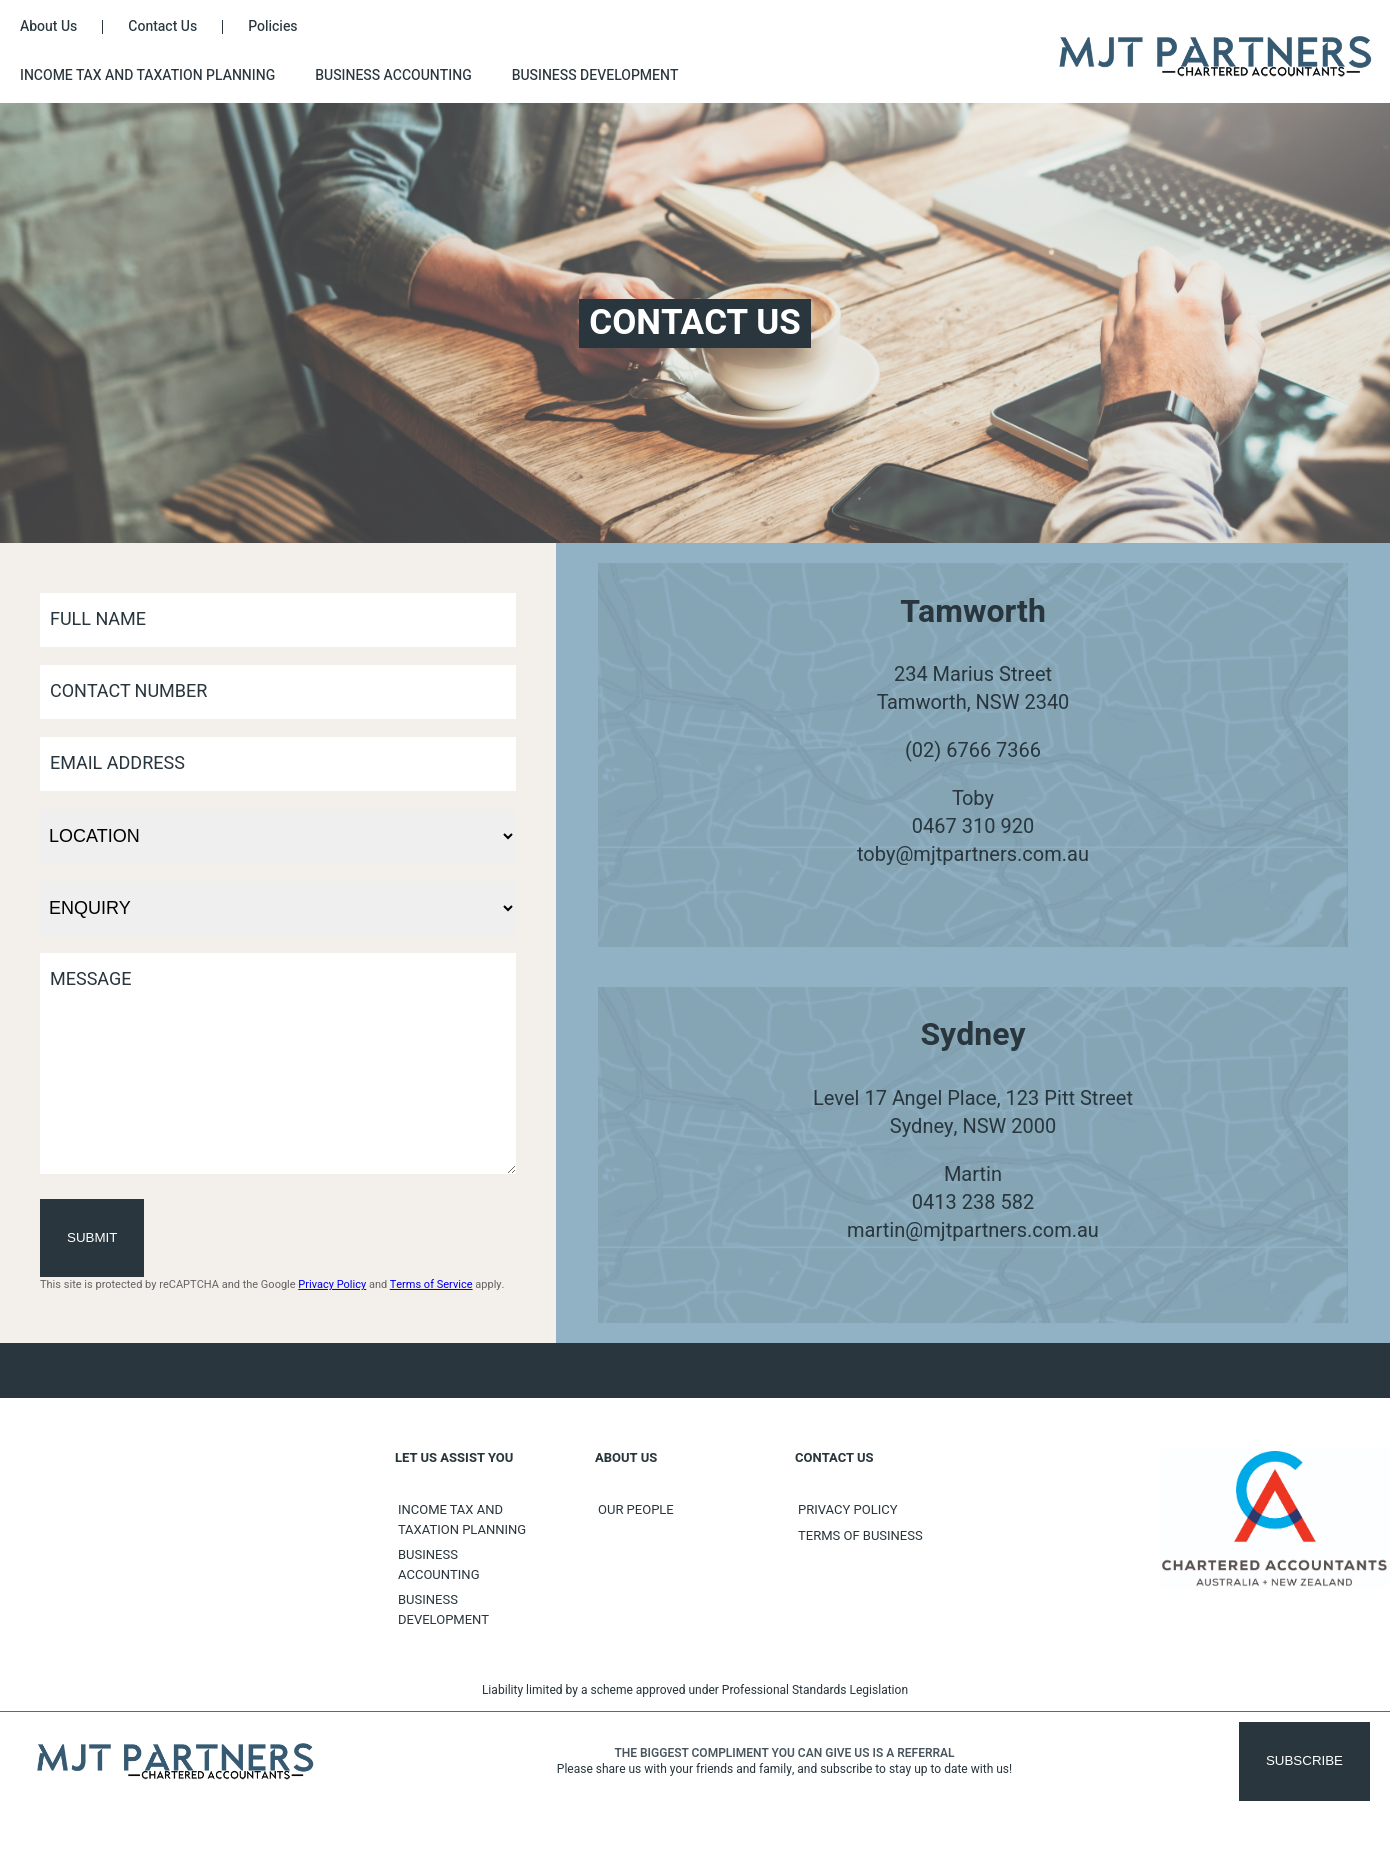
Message (91, 979)
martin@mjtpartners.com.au (973, 1250)
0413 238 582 (973, 1222)
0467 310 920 (973, 826)
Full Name (98, 619)
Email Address (117, 763)
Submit (92, 1277)
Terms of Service (431, 1324)
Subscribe (1304, 1800)
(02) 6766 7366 (973, 750)
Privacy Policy (332, 1324)
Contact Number (128, 691)
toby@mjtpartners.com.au (973, 854)
